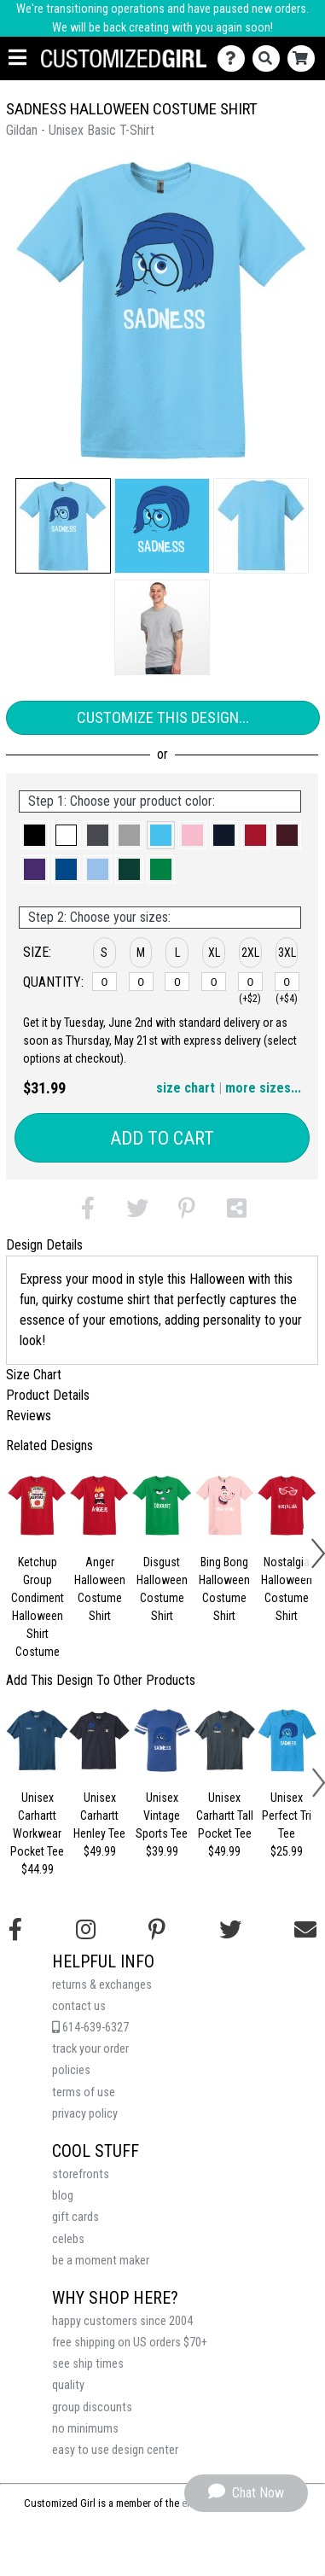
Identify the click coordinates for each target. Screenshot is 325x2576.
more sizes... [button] (263, 1088)
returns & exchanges (102, 1985)
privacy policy (85, 2114)
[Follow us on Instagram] (86, 1930)
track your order (90, 2049)
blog (62, 2195)
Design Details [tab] (44, 1245)
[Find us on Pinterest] (156, 1930)
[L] (177, 981)
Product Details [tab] (48, 1395)
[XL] (213, 981)
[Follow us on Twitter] (230, 1930)
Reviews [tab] (28, 1415)
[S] (104, 981)
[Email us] (305, 1930)
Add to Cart (162, 1138)
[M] (141, 981)
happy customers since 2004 (122, 2321)
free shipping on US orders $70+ (129, 2342)
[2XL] (250, 981)
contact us (79, 2006)
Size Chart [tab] (33, 1375)
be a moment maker (100, 2260)
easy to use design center (115, 2450)
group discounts (92, 2407)
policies (71, 2070)
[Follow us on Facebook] (15, 1930)
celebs (68, 2239)
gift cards (75, 2217)
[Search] (269, 58)
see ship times (88, 2364)
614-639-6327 (90, 2027)
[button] (63, 526)
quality (68, 2385)
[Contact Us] (235, 58)
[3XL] (287, 981)
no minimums (85, 2429)
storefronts (80, 2174)
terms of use (83, 2092)
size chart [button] (185, 1088)
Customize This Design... (163, 717)
